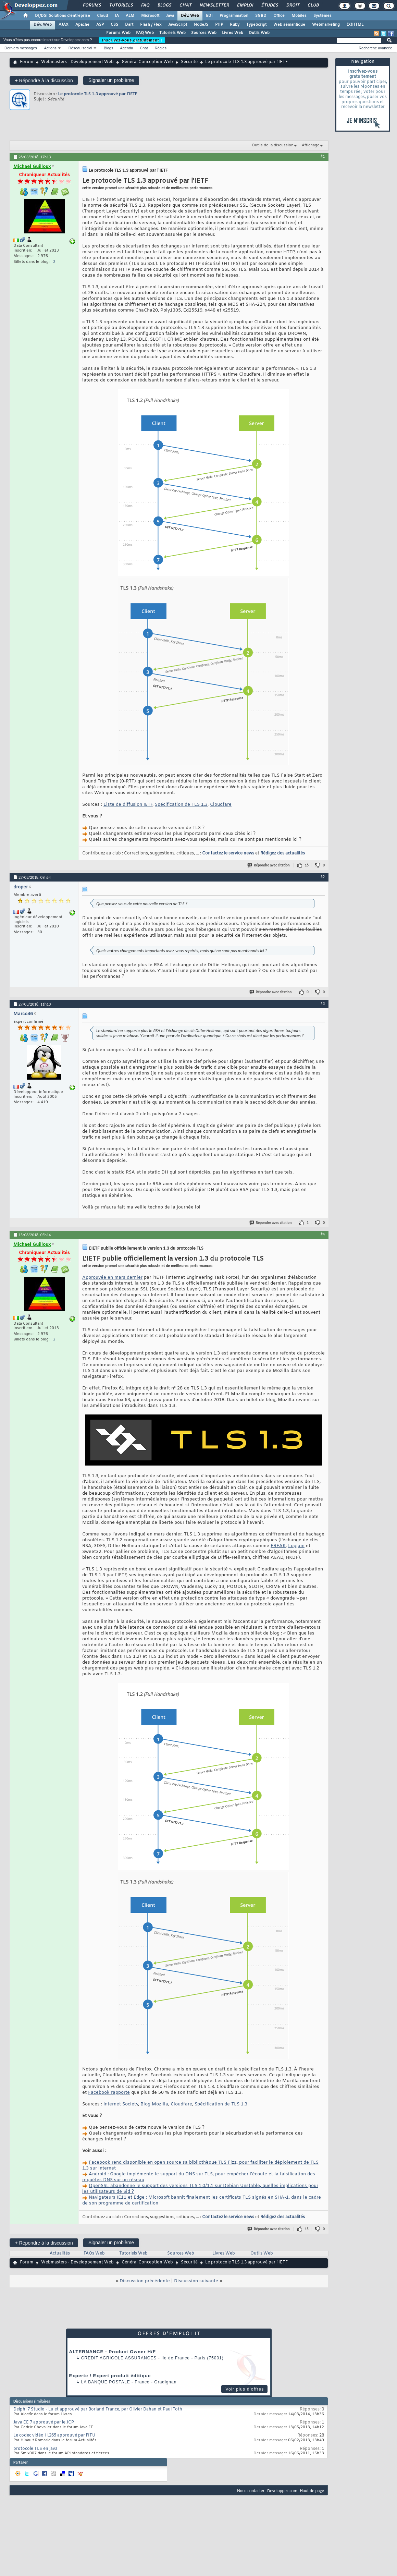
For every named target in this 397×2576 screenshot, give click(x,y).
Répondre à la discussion (44, 80)
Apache (82, 24)
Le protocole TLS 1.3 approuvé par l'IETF (97, 94)
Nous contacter (250, 2490)
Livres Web (232, 33)
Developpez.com (282, 2490)
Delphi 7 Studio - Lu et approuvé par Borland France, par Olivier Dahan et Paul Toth (97, 2409)
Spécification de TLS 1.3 (181, 804)
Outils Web (259, 33)
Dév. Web (190, 15)
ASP (100, 24)
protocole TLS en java (35, 2449)
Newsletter (214, 5)
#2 (323, 876)
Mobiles (299, 15)
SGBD (260, 15)
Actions (50, 48)
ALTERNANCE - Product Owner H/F (112, 2351)
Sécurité (189, 62)
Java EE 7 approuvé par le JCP (43, 2422)
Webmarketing (326, 24)
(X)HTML (355, 24)
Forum (26, 62)
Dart (129, 24)
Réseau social (80, 48)
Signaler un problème (111, 80)
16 (307, 865)
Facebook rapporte (109, 2092)
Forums (91, 5)
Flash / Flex (150, 24)
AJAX (64, 24)
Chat (185, 5)
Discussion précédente (145, 2281)
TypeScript (256, 24)
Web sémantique (289, 24)
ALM (130, 15)
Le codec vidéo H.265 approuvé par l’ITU (54, 2435)
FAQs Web (94, 2253)
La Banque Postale (105, 2382)
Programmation (234, 15)
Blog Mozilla (154, 2104)
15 (307, 2229)
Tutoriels (120, 5)
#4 (323, 1234)
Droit (292, 5)
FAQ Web (145, 33)
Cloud (102, 15)
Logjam (296, 1546)
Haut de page (312, 2490)
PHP (219, 24)
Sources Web (203, 33)
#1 (323, 156)
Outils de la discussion (273, 145)
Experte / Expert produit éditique (110, 2375)
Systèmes (322, 15)
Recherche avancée (375, 48)
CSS (114, 24)
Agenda (126, 48)
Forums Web (118, 33)
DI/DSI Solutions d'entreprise (62, 15)
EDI (209, 15)
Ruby (234, 24)
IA (117, 15)
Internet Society (120, 2104)
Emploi (244, 5)
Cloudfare (221, 804)
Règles (160, 48)
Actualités (60, 2253)
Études (269, 5)
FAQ (145, 5)
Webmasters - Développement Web (77, 62)
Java (170, 15)
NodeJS (201, 24)
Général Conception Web (147, 62)
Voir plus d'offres (244, 2389)
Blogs (164, 5)
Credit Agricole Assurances (119, 2358)
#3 (323, 1003)
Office (279, 15)
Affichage (311, 145)
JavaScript (177, 24)
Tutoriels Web (172, 33)
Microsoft (150, 15)
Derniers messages (20, 48)
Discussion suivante (196, 2281)
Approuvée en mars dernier (112, 1277)
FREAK (278, 1546)
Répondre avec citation (269, 865)
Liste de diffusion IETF (127, 804)
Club (313, 5)
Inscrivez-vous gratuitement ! (132, 40)
